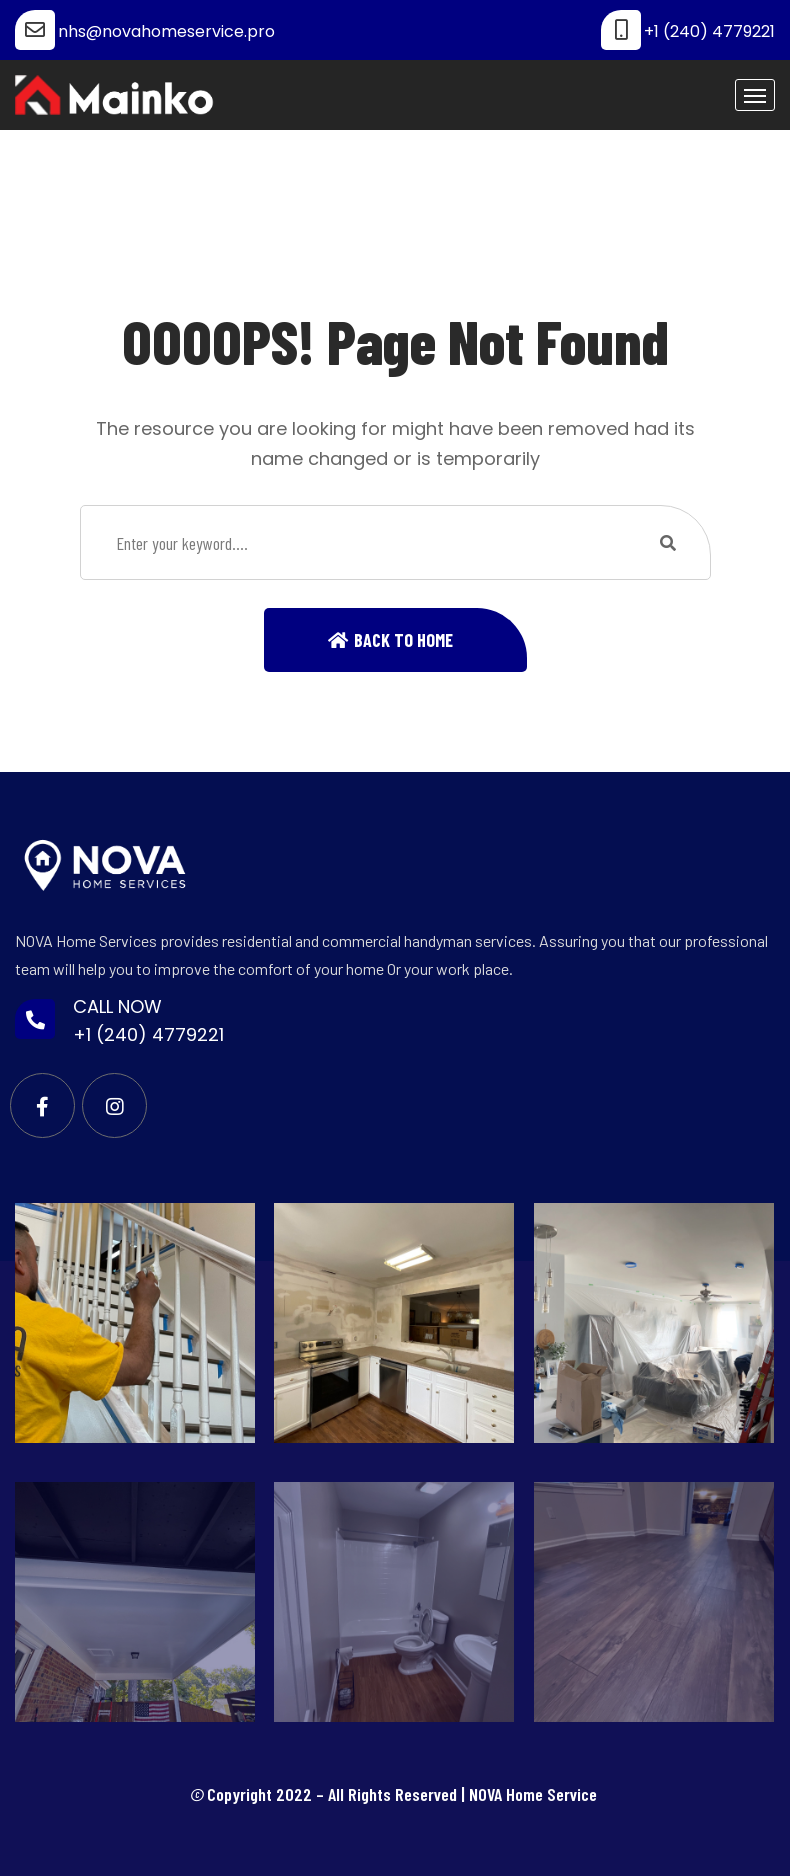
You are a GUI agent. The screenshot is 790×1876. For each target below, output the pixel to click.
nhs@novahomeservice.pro (166, 31)
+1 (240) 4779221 (709, 31)
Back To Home (403, 640)
